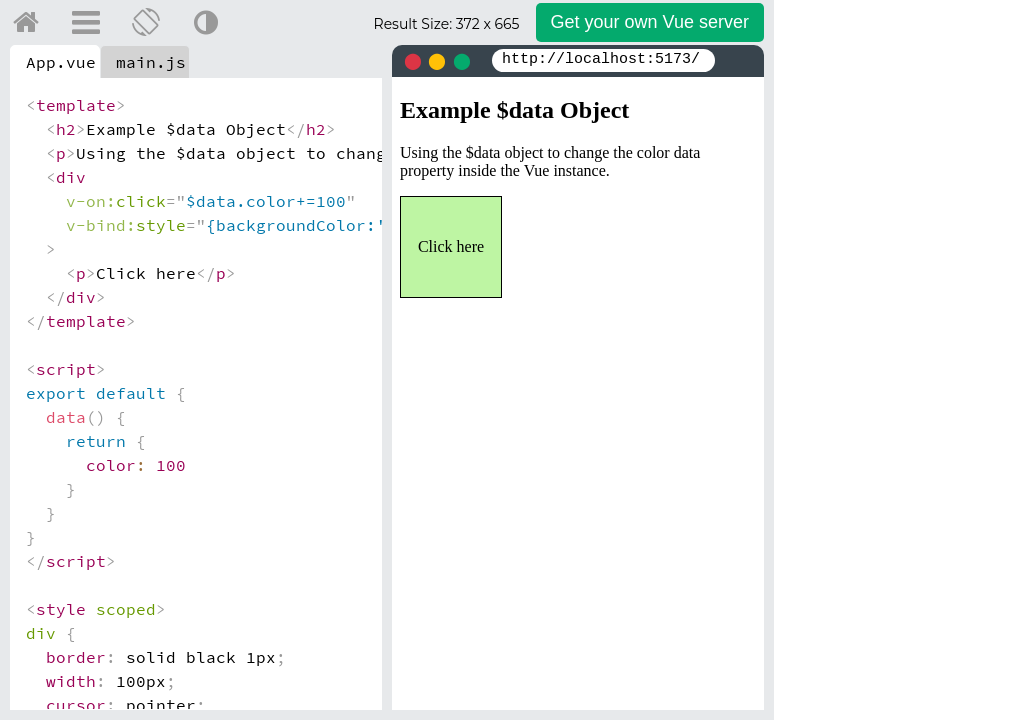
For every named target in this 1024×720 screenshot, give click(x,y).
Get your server (650, 22)
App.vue (61, 62)
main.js (151, 62)
